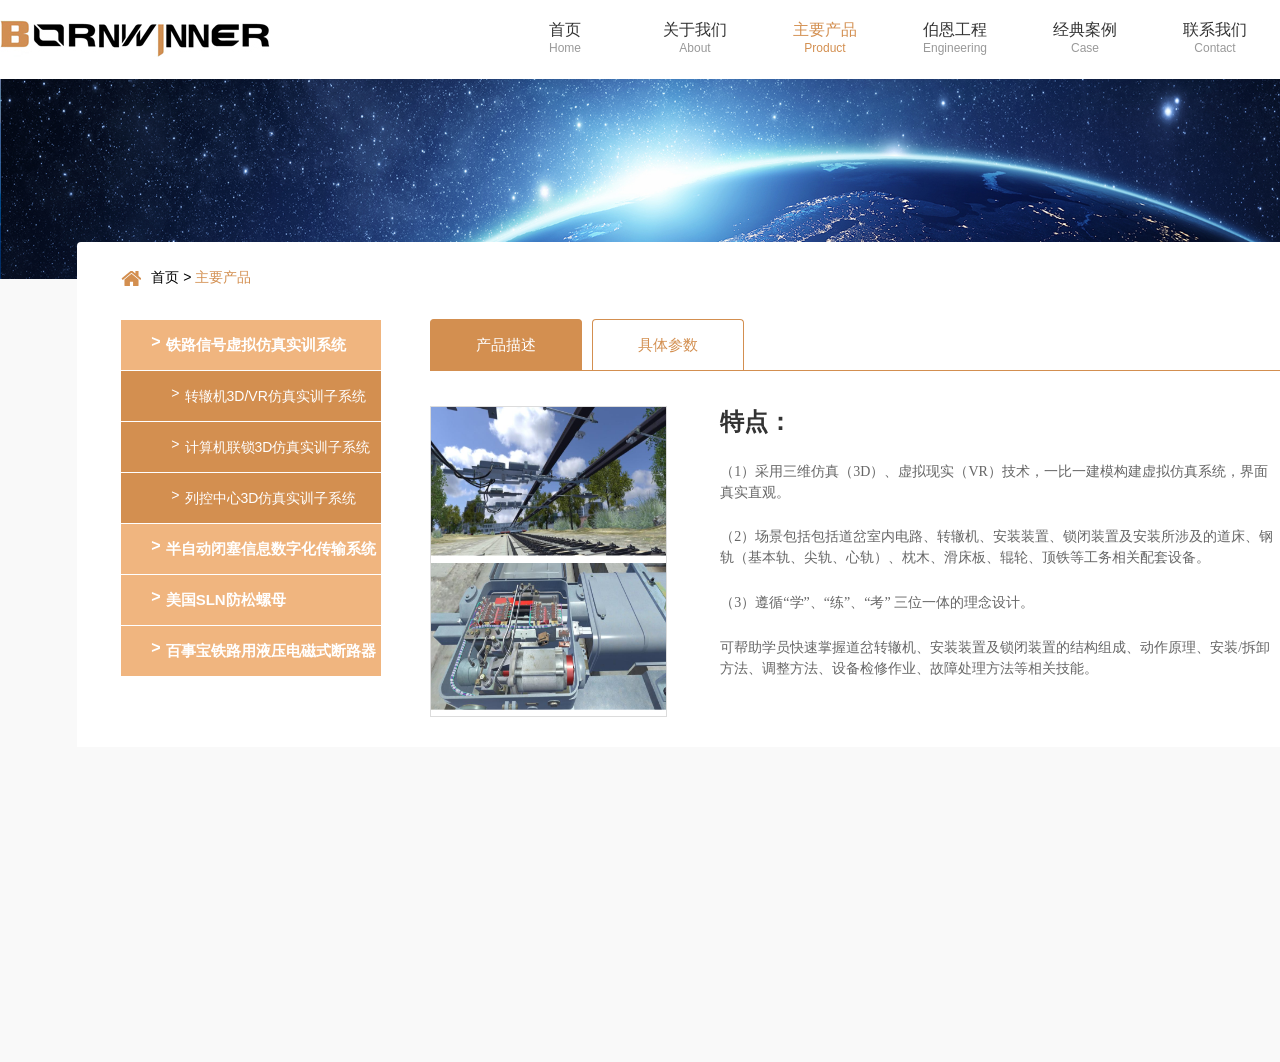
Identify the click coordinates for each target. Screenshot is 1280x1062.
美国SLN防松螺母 (218, 598)
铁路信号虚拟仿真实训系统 (248, 343)
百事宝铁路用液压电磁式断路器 (263, 649)
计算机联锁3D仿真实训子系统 (270, 445)
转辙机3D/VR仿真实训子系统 (268, 394)
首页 (165, 277)
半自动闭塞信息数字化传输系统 (263, 547)
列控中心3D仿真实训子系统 (263, 496)
